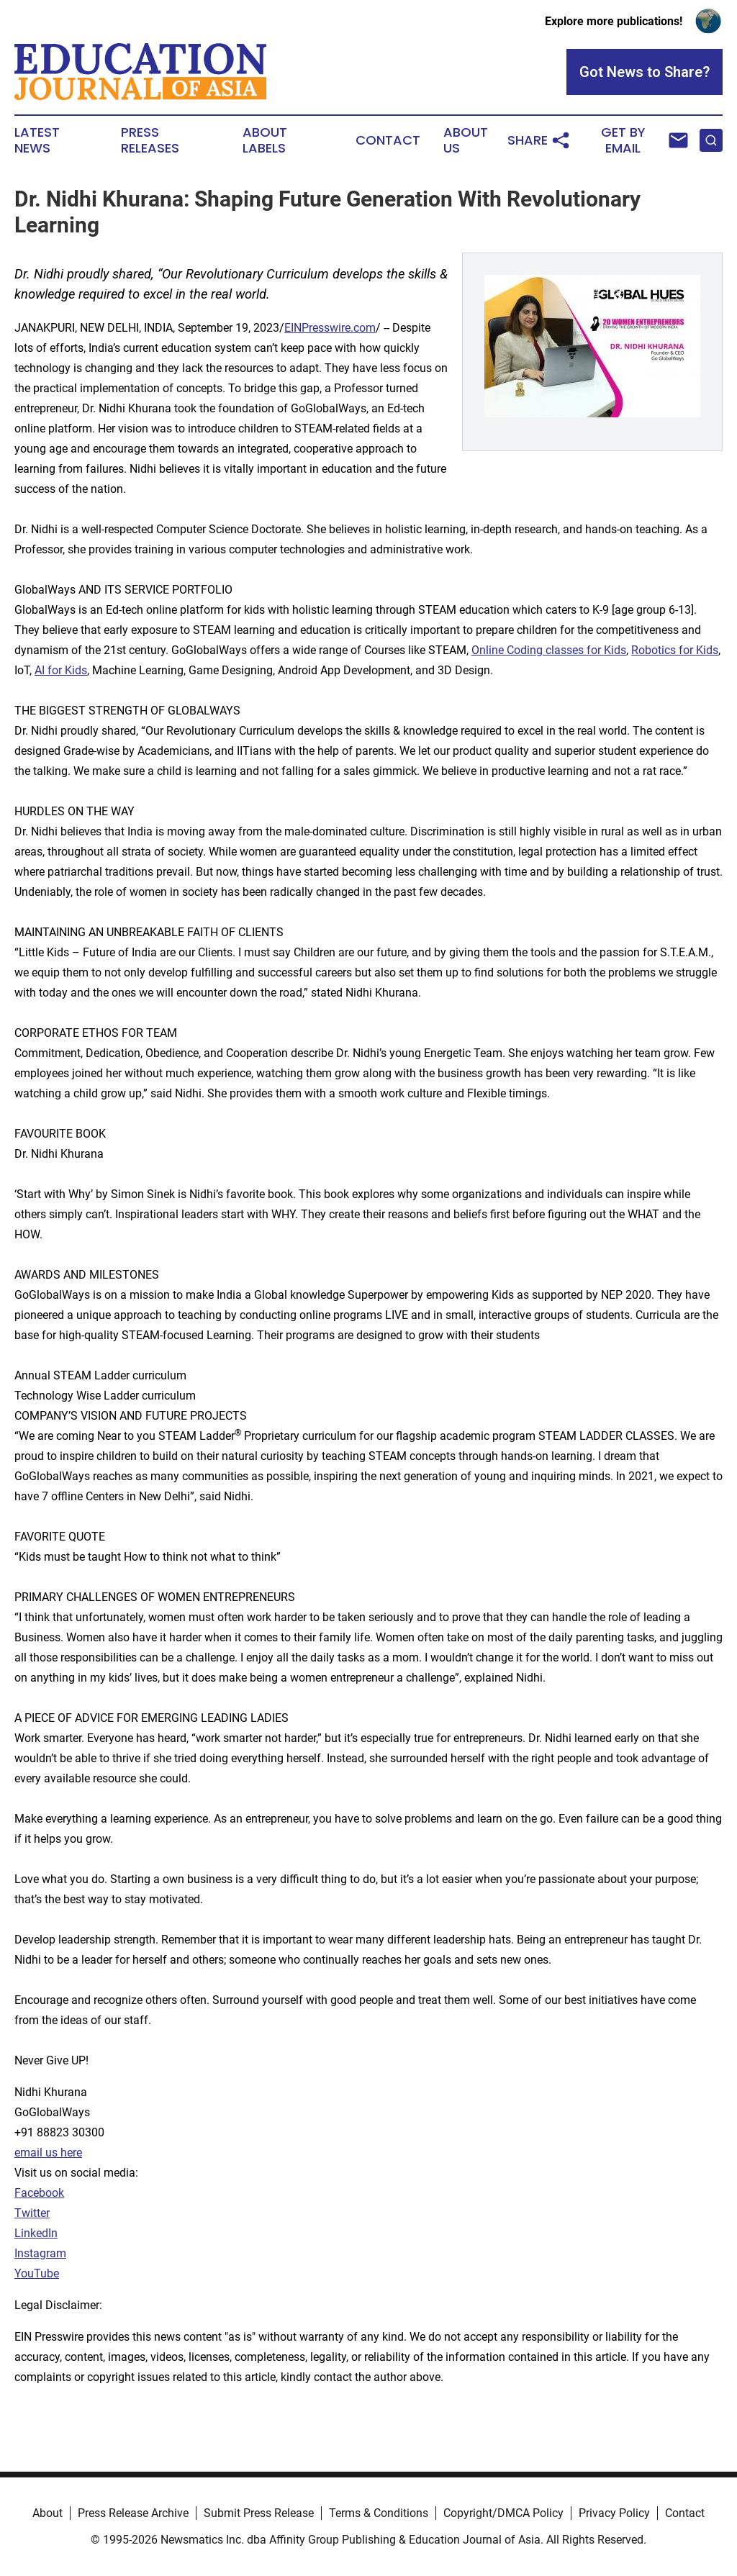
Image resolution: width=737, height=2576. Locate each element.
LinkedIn (36, 2233)
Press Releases (150, 140)
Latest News (37, 140)
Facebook (39, 2193)
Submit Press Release (259, 2513)
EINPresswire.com (330, 328)
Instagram (40, 2253)
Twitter (32, 2213)
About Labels (265, 140)
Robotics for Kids (674, 650)
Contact (388, 140)
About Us (465, 140)
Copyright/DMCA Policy (503, 2513)
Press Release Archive (133, 2513)
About (47, 2513)
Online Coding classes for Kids (548, 650)
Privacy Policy (614, 2513)
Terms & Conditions (378, 2513)
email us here (48, 2152)
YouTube (36, 2273)
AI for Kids (61, 670)
